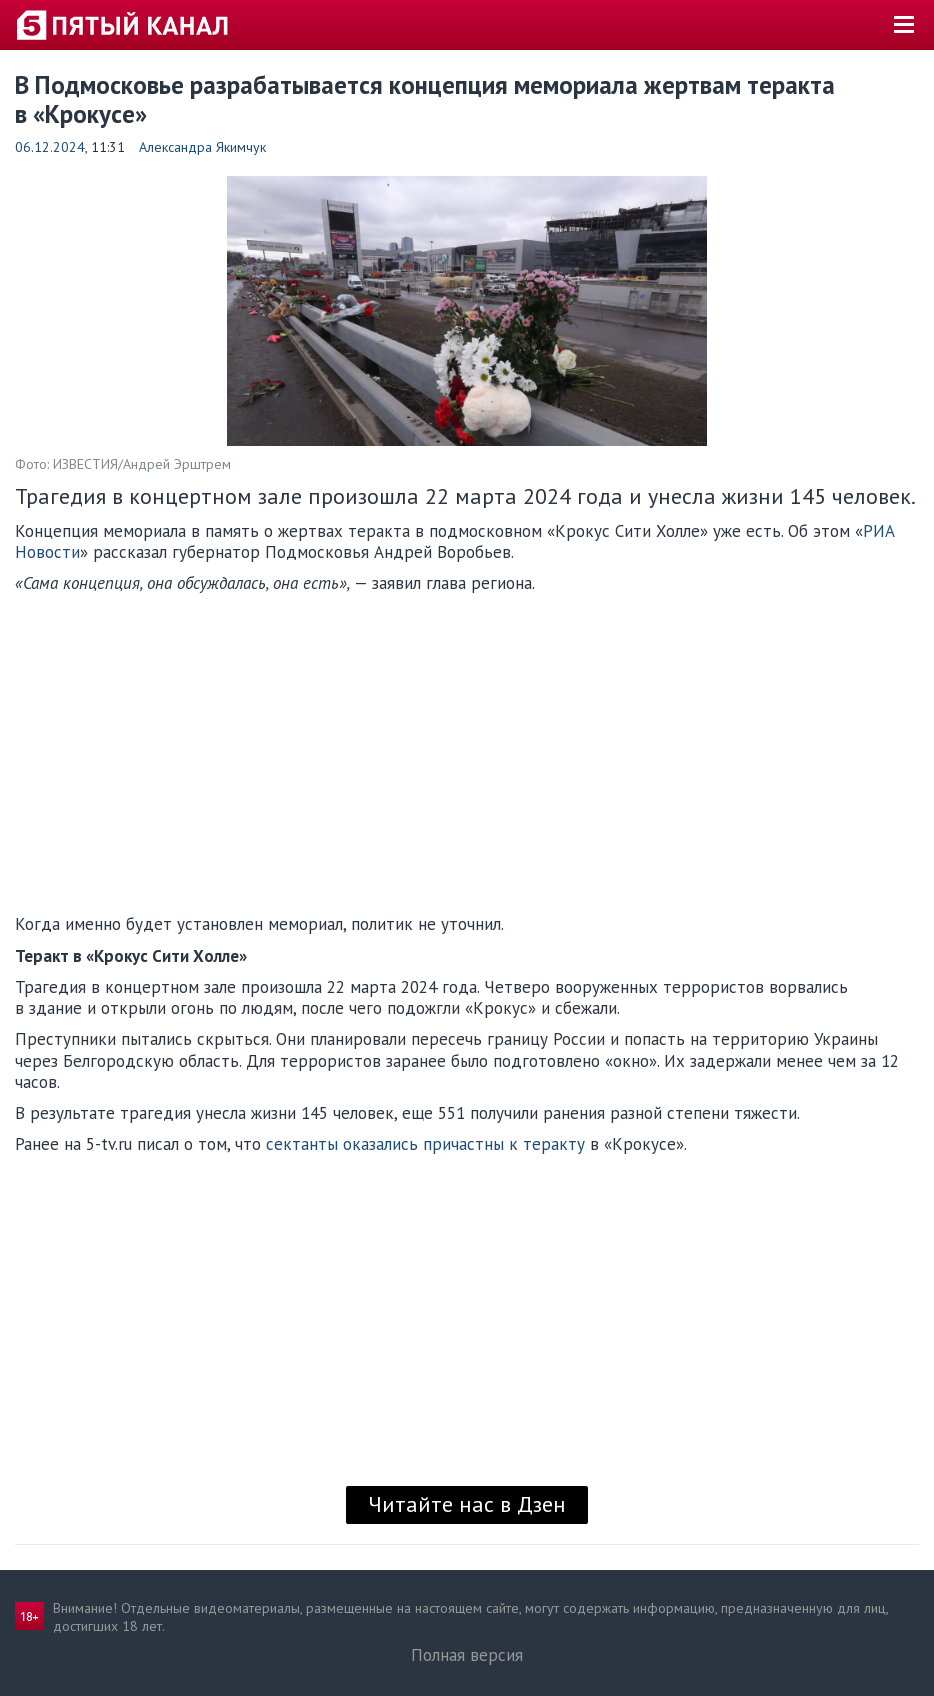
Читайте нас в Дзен (467, 1504)
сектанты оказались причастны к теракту (428, 1144)
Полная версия (467, 1655)
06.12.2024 (50, 147)
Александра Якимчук (202, 147)
